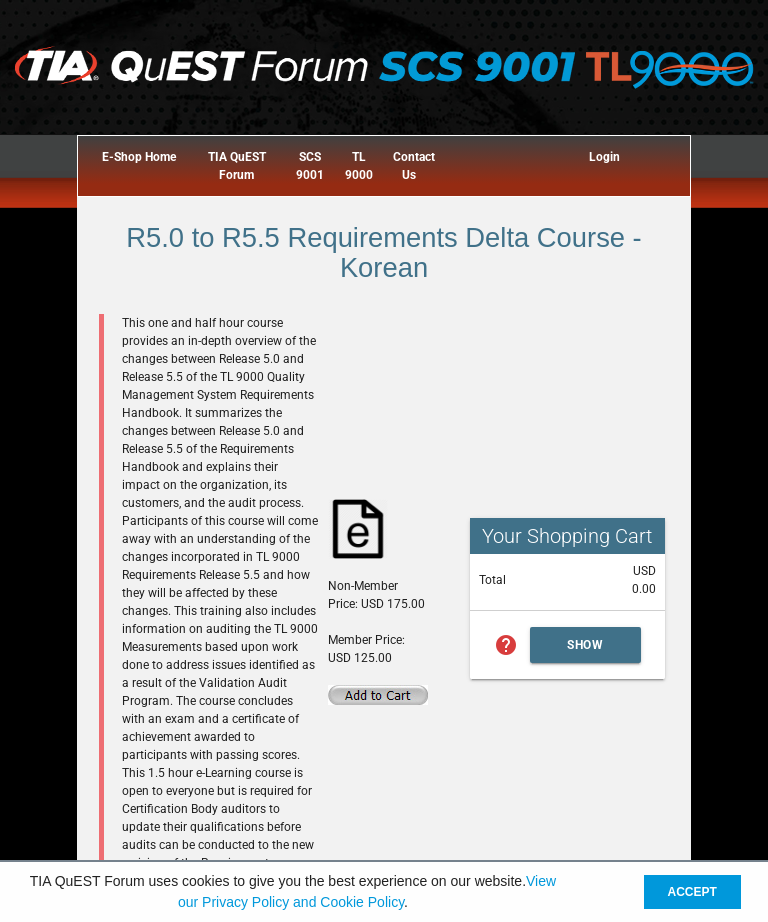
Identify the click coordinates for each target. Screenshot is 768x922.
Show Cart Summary (586, 650)
